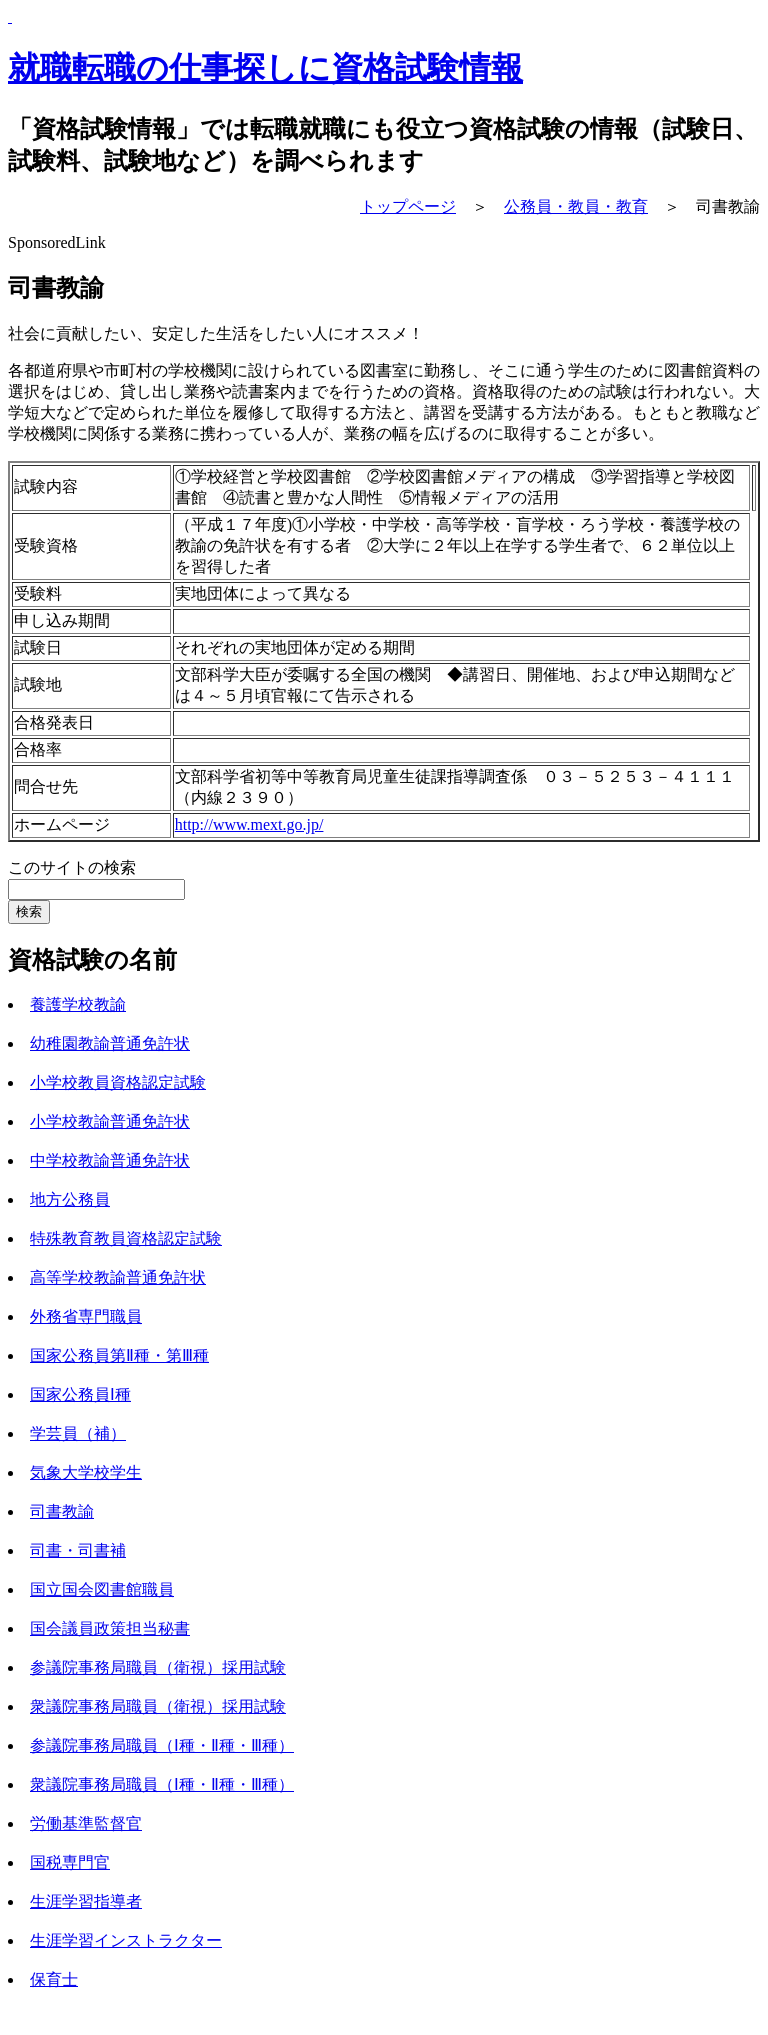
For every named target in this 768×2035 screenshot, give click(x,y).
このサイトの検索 (72, 867)
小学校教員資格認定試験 (118, 1082)
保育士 (54, 1979)
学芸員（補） (78, 1433)
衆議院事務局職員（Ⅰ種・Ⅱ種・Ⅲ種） (162, 1784)
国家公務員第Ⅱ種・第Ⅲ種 (119, 1355)
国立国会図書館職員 (102, 1589)
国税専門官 (70, 1862)
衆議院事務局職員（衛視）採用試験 (158, 1706)
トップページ (408, 206)
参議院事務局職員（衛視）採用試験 (158, 1667)
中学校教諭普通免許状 (110, 1160)
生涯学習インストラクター (126, 1940)
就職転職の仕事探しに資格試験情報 (265, 68)
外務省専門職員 (86, 1316)
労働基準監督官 (86, 1823)
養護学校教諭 (78, 1004)
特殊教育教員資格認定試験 (126, 1238)
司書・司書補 (78, 1550)
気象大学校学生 (86, 1472)
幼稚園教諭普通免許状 (110, 1043)
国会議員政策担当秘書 (110, 1628)
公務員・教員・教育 (576, 206)
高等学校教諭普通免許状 (118, 1277)
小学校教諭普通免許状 (110, 1121)
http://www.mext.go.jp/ (249, 824)
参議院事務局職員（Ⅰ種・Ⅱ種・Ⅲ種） (162, 1745)
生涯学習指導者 (86, 1901)
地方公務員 (70, 1199)
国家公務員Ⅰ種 (80, 1394)
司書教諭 (62, 1511)
